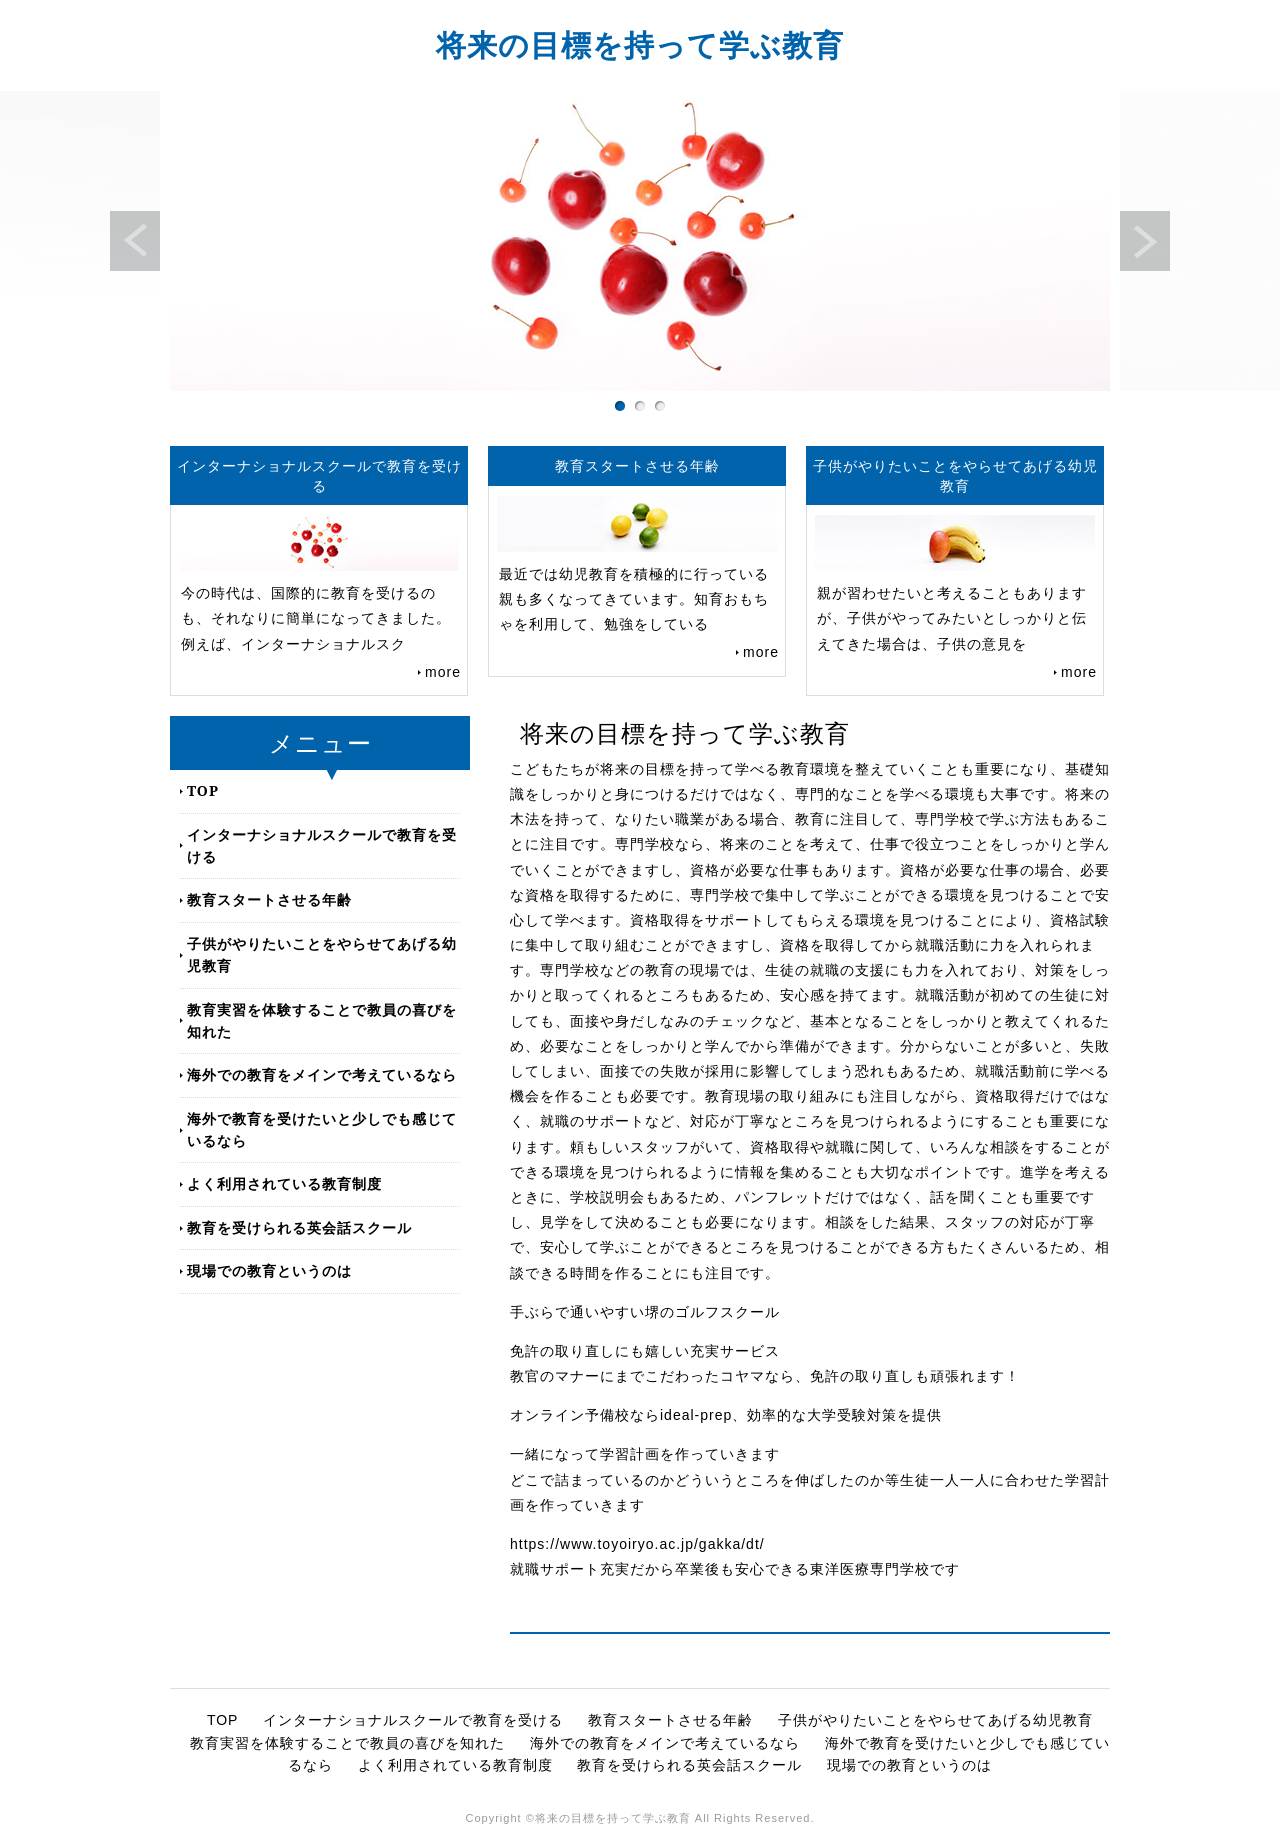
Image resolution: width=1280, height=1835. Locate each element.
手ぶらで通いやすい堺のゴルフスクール (645, 1312)
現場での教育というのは (269, 1270)
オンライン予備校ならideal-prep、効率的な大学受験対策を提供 (726, 1415)
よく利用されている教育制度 (284, 1183)
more (443, 672)
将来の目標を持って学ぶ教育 (640, 44)
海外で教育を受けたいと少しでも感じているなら (322, 1129)
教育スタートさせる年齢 (269, 899)
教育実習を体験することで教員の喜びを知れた (322, 1020)
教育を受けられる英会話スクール (299, 1227)
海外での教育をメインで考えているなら (322, 1074)
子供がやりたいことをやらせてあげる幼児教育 (322, 954)
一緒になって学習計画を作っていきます (645, 1454)
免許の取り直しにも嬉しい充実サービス (645, 1351)
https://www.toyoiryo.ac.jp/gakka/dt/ (637, 1544)
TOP (203, 790)
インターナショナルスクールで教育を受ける (322, 845)
